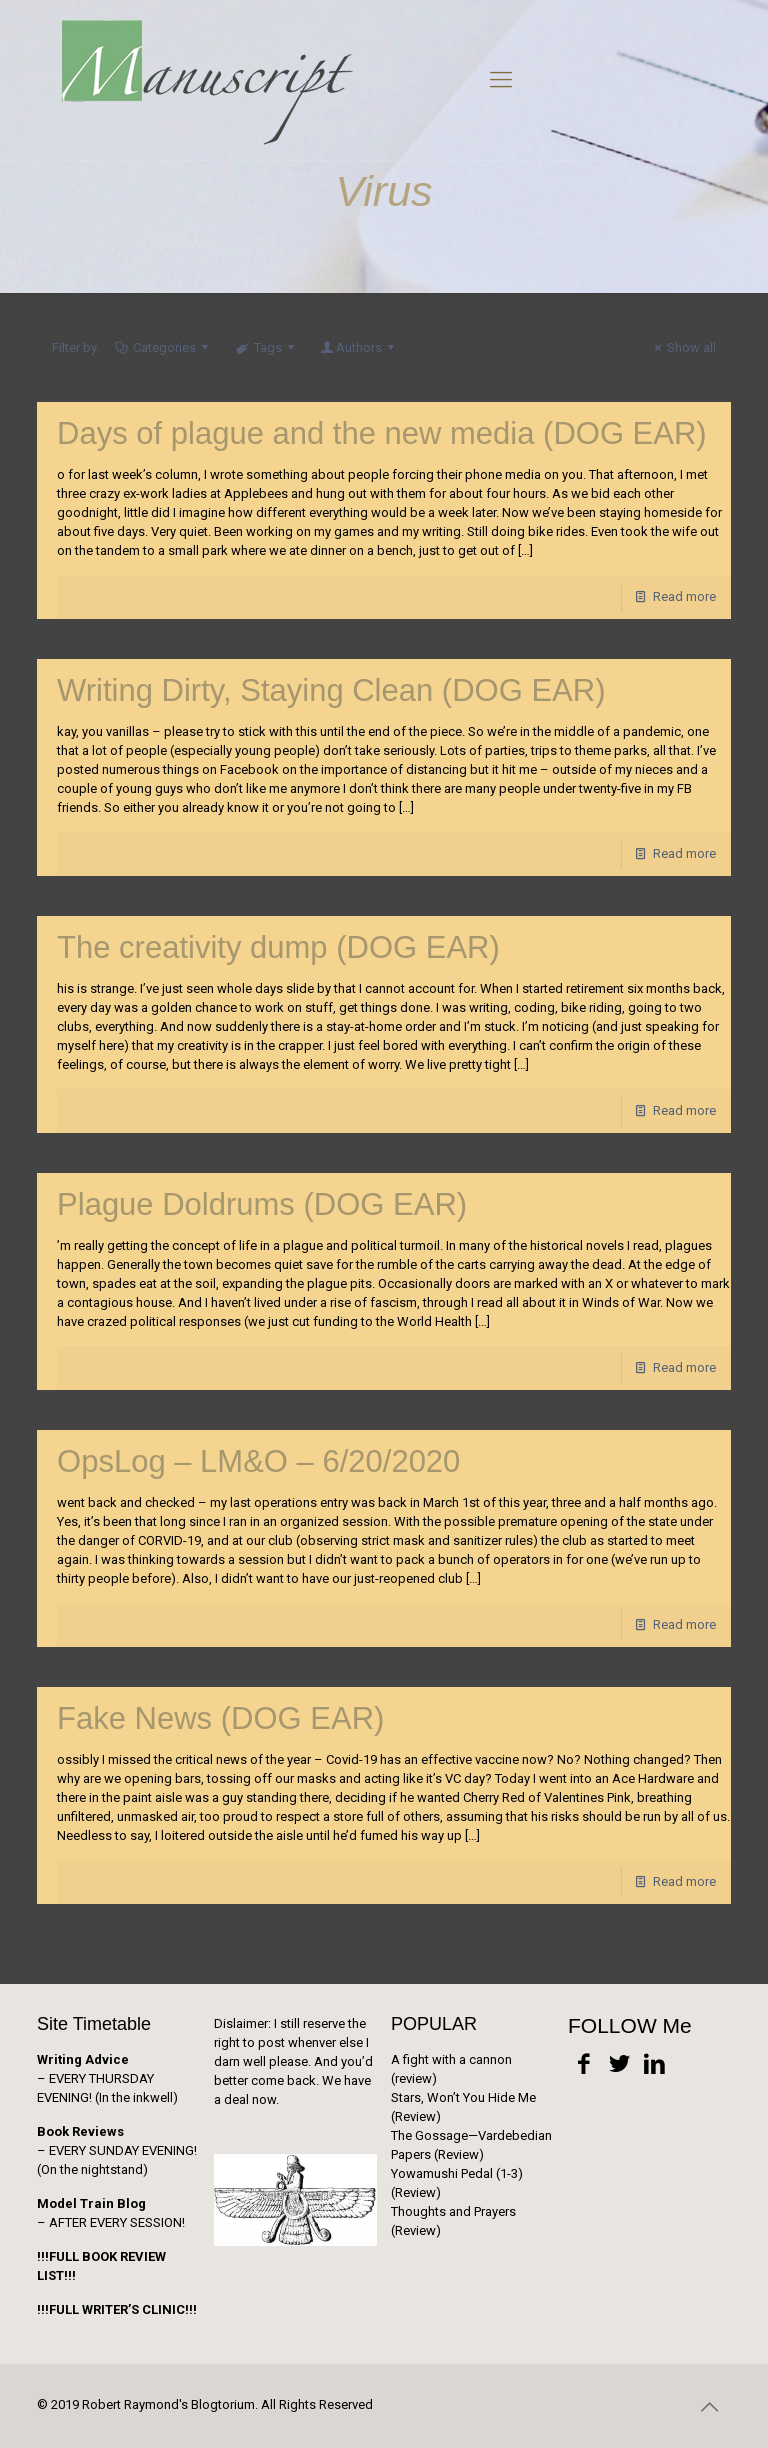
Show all (682, 347)
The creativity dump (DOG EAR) (278, 947)
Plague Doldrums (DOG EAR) (262, 1204)
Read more (684, 596)
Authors (359, 347)
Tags (265, 347)
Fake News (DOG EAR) (220, 1718)
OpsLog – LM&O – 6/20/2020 (258, 1461)
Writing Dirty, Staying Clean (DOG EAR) (331, 690)
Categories (163, 347)
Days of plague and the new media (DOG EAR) (382, 433)
